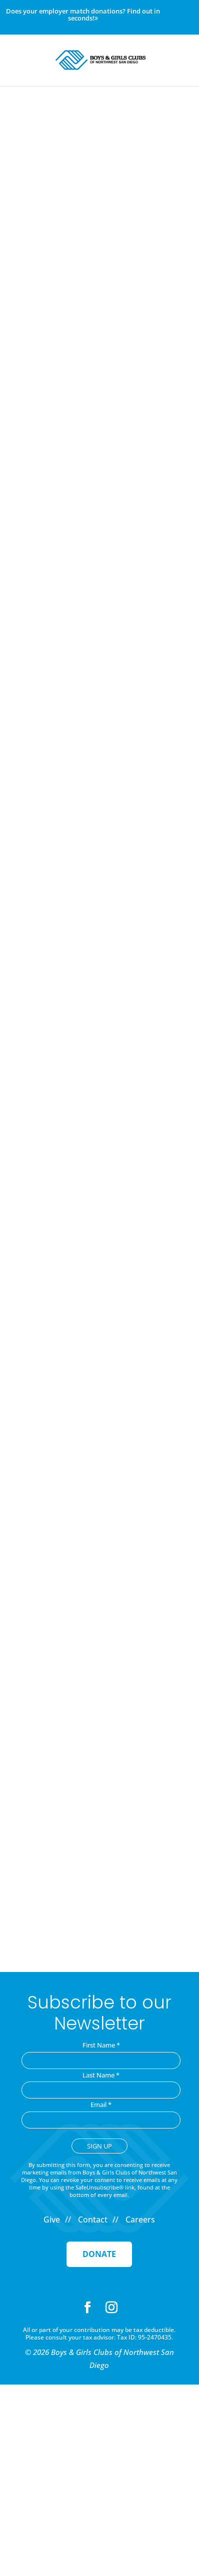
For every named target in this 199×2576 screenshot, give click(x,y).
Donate (99, 2254)
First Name (101, 2045)
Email (101, 2104)
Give (52, 2219)
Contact (93, 2219)
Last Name (101, 2075)
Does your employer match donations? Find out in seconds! (83, 15)
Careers (140, 2219)
